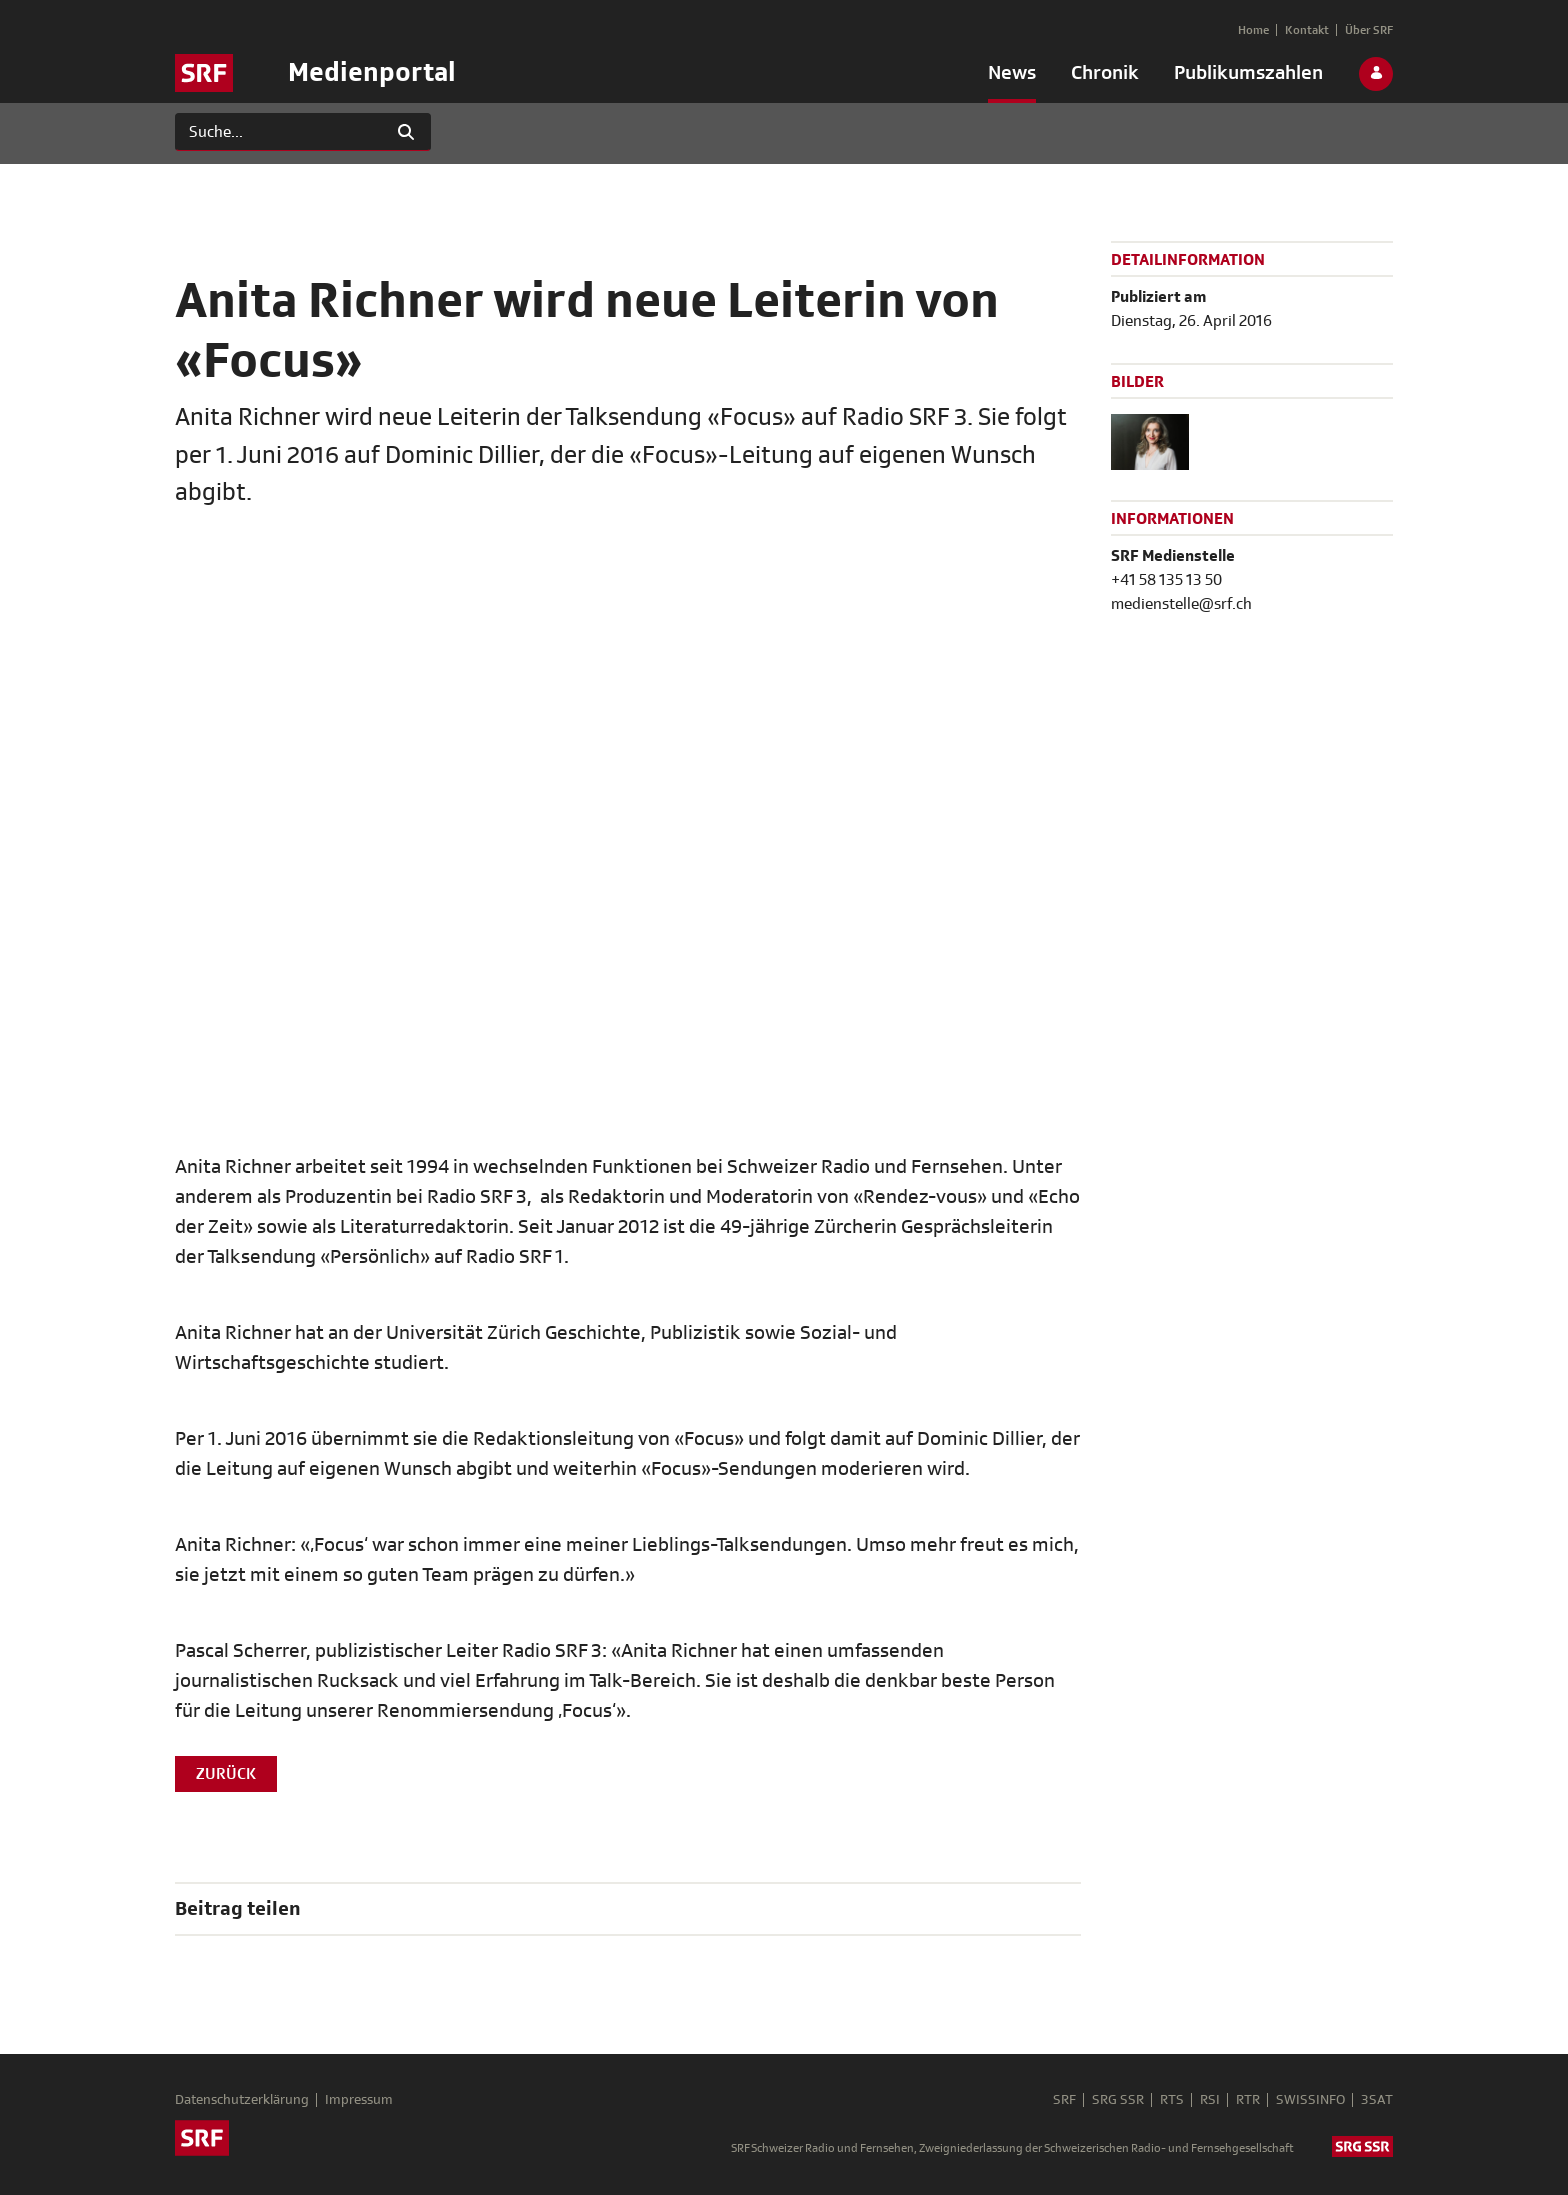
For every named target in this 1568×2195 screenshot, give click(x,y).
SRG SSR (1118, 2100)
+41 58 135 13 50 (1166, 580)
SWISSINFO (1310, 2100)
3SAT (1377, 2100)
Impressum (359, 2100)
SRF (1064, 2100)
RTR (1248, 2100)
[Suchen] (278, 132)
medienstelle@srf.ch (1181, 604)
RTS (1172, 2100)
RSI (1210, 2100)
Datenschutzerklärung (242, 2100)
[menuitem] (1012, 77)
